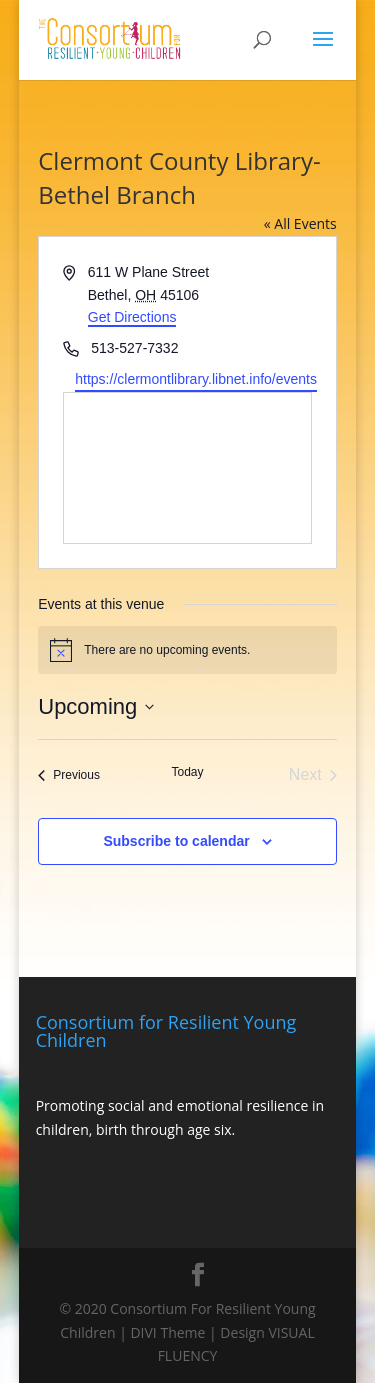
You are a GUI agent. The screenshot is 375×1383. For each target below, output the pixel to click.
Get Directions (132, 317)
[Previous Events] (69, 775)
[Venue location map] (187, 468)
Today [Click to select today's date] (187, 772)
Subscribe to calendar (176, 841)
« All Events (300, 223)
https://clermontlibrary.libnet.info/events (196, 379)
